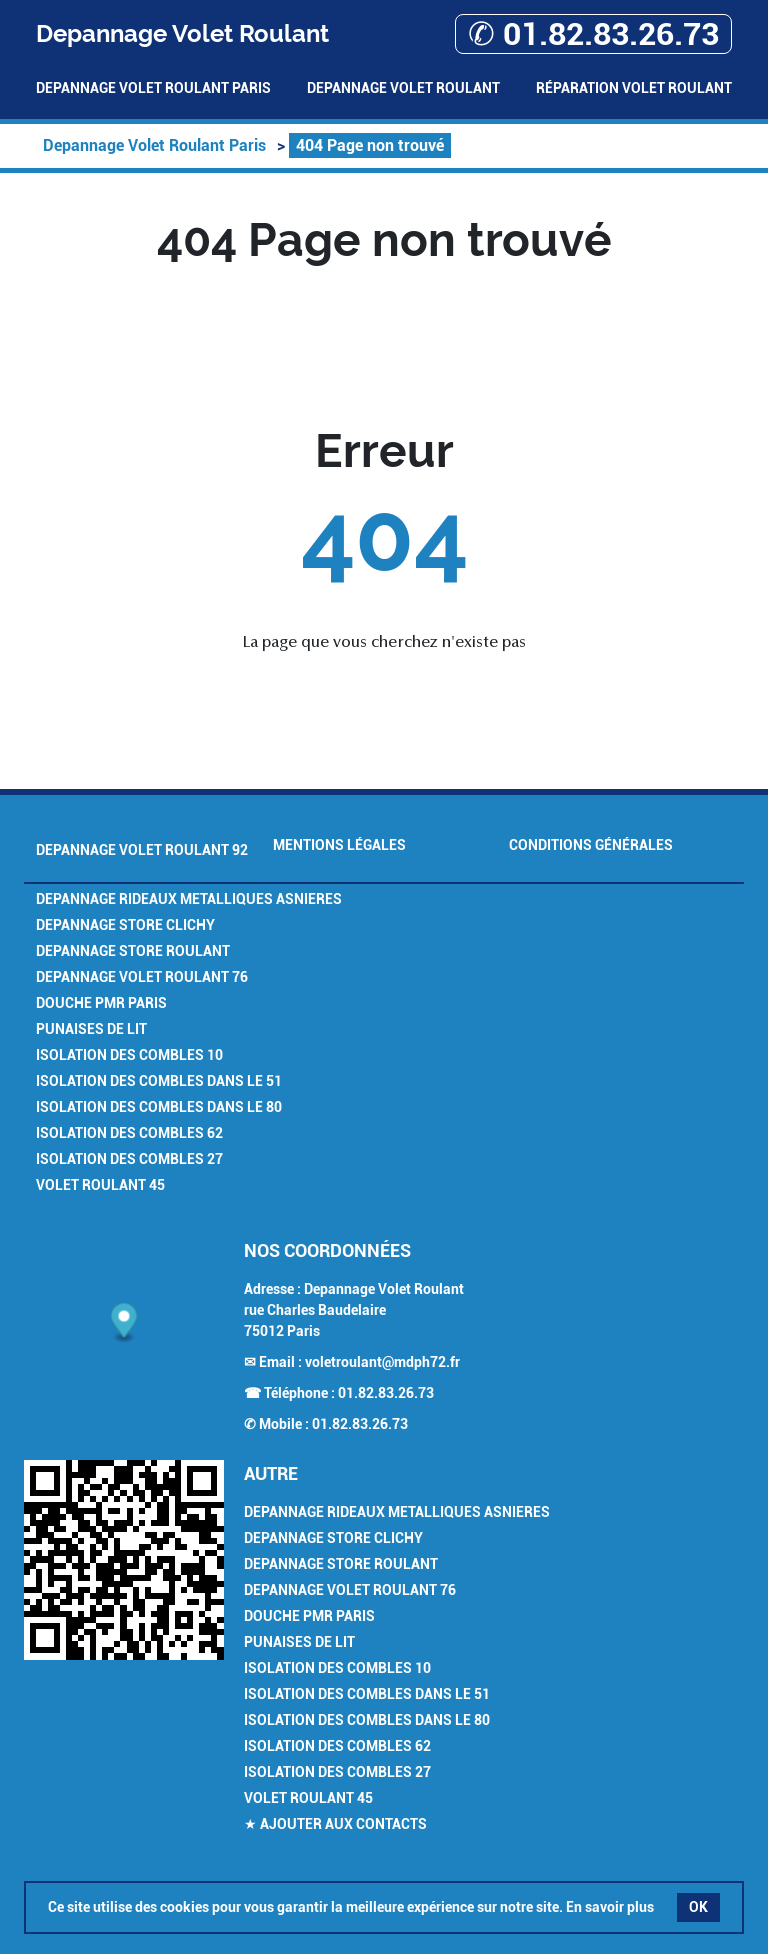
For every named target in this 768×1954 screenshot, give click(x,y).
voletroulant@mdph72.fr (382, 1362)
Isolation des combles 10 (129, 1055)
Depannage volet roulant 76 (142, 977)
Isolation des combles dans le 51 (159, 1081)
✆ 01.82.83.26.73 (593, 34)
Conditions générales (591, 845)
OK (698, 1907)
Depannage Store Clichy (125, 925)
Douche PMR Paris (101, 1003)
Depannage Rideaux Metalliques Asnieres (189, 899)
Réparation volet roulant (634, 88)
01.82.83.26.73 (386, 1393)
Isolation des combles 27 (129, 1159)
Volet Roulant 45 (100, 1185)
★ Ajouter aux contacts (335, 1824)
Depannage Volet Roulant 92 (142, 850)
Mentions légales (339, 845)
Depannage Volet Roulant (403, 88)
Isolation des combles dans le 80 (159, 1107)
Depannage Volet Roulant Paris (153, 88)
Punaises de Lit (91, 1029)
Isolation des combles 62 (129, 1133)
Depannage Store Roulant (133, 951)
